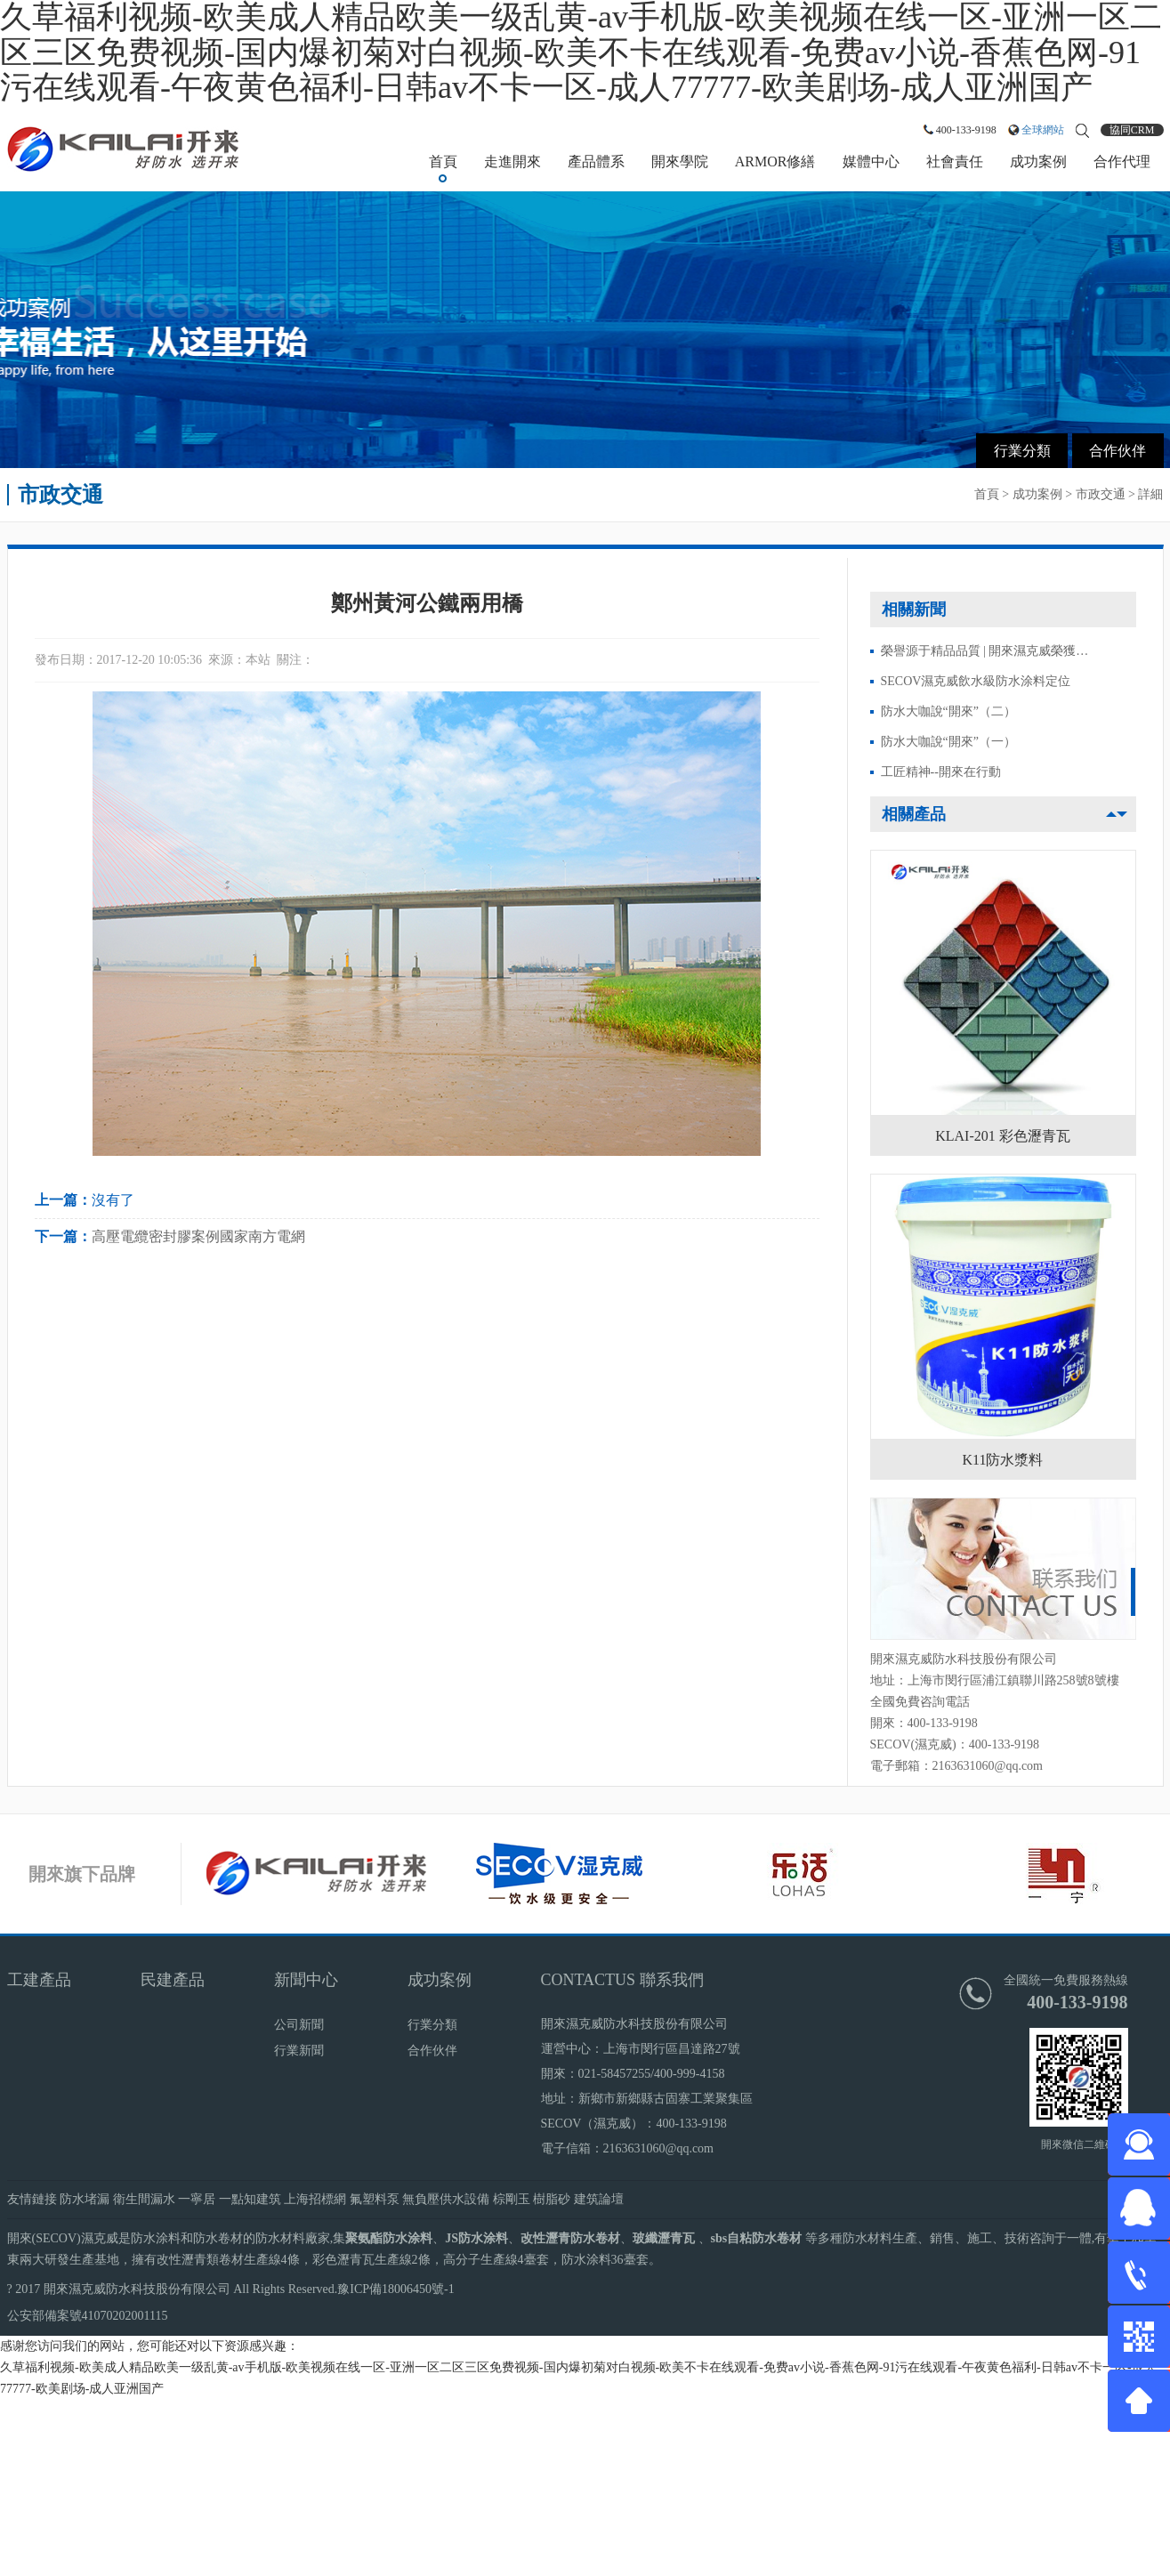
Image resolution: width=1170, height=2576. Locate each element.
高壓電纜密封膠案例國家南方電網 (198, 1236)
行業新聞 (299, 2050)
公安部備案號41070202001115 (87, 2315)
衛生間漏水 (144, 2199)
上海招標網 (315, 2199)
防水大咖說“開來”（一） (948, 741)
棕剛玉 (511, 2199)
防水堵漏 (84, 2199)
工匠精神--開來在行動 (941, 772)
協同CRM (1132, 130)
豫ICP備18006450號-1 (395, 2289)
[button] (1122, 814)
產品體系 (596, 161)
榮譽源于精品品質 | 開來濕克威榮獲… (985, 651)
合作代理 (1121, 161)
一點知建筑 (250, 2199)
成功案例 (1038, 161)
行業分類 (1022, 450)
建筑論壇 (599, 2199)
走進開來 (512, 161)
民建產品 (173, 1980)
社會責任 (954, 161)
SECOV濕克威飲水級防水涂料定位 (976, 681)
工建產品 (39, 1980)
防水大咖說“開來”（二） (948, 711)
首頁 (443, 161)
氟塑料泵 (374, 2199)
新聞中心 (306, 1980)
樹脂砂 (551, 2199)
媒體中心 (871, 161)
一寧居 (196, 2199)
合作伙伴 (1117, 450)
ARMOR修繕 (775, 161)
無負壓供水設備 (445, 2199)
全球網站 (1042, 130)
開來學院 (679, 161)
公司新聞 (299, 2024)
